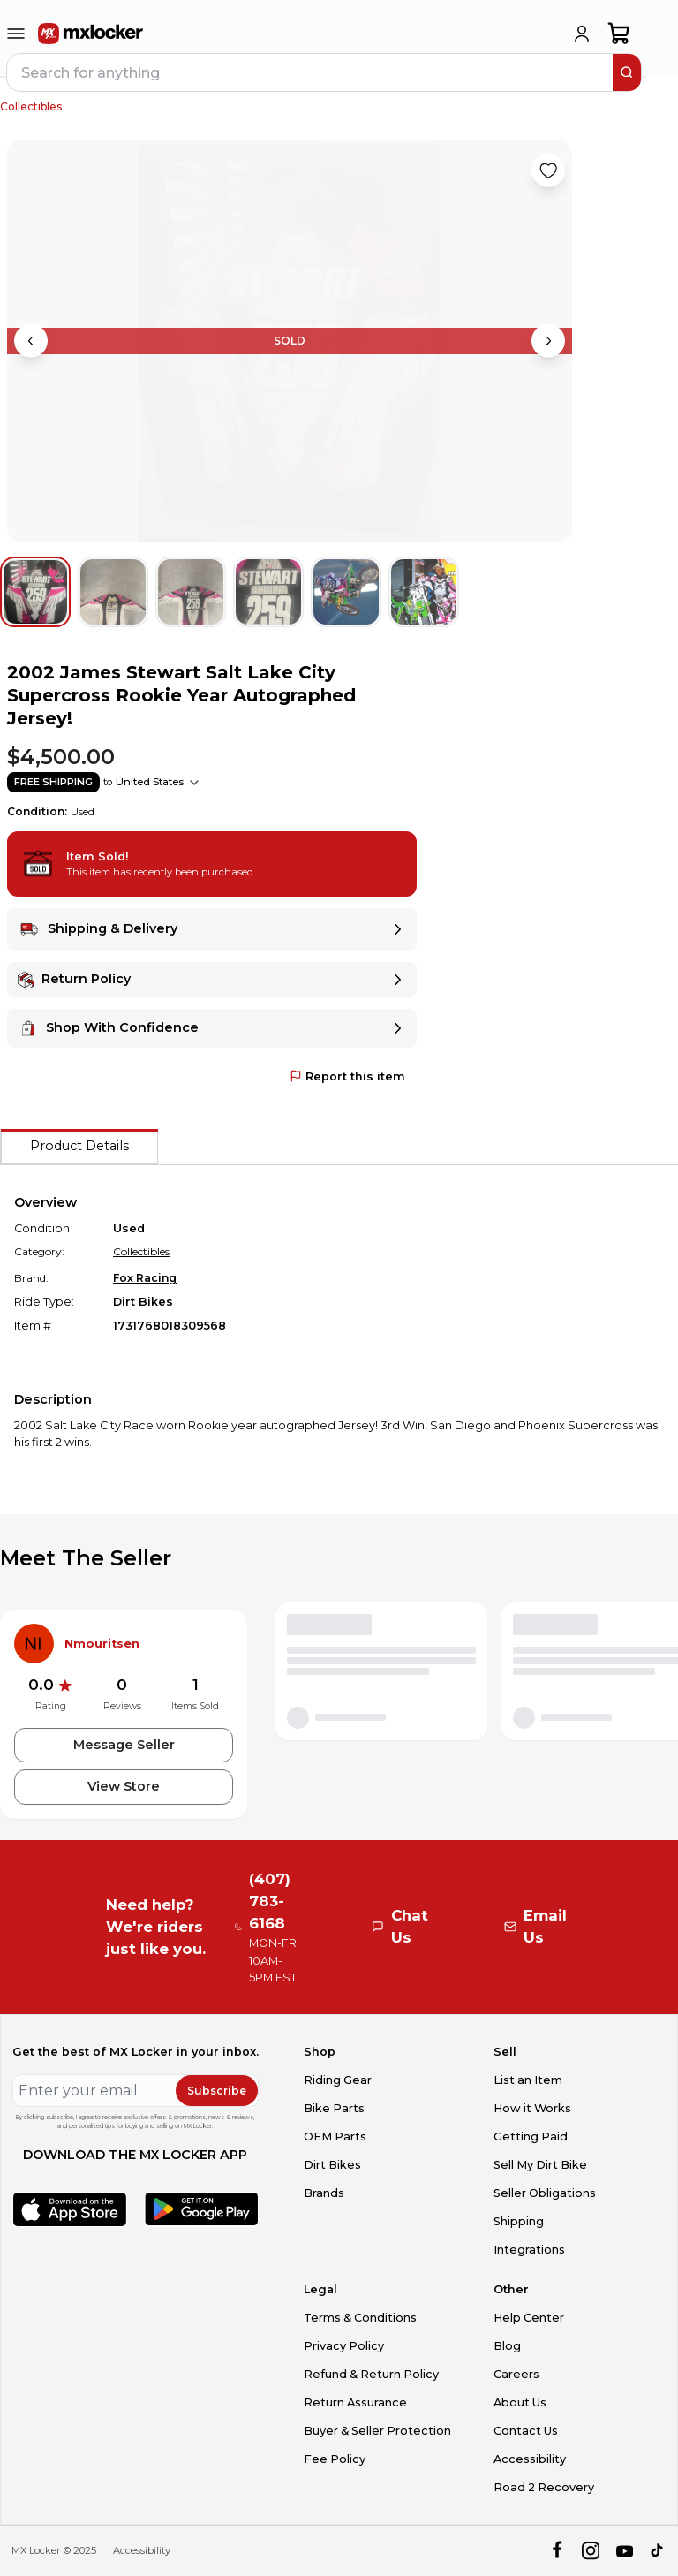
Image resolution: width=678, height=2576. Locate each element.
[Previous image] (31, 341)
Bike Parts (334, 2108)
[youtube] (624, 2550)
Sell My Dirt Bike (540, 2164)
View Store (123, 1786)
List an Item (527, 2080)
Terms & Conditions (360, 2317)
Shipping (518, 2221)
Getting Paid (530, 2136)
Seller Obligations (544, 2193)
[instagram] (590, 2550)
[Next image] (548, 341)
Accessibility (529, 2459)
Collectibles (31, 106)
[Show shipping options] (194, 783)
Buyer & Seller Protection (377, 2430)
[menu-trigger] (15, 33)
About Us (519, 2402)
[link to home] (91, 33)
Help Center (528, 2317)
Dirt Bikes (143, 1301)
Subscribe (216, 2090)
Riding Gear (338, 2080)
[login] (581, 33)
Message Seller (124, 1745)
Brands (324, 2193)
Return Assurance (355, 2402)
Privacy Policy (344, 2345)
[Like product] (548, 170)
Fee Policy (334, 2459)
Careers (516, 2374)
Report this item (347, 1076)
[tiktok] (658, 2550)
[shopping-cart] (619, 33)
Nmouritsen (101, 1643)
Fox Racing (145, 1277)
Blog (507, 2345)
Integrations (529, 2249)
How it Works (532, 2108)
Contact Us (525, 2430)
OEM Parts (335, 2136)
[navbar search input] (310, 72)
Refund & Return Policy (371, 2374)
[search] (627, 72)
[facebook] (556, 2550)
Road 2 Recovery (543, 2487)
